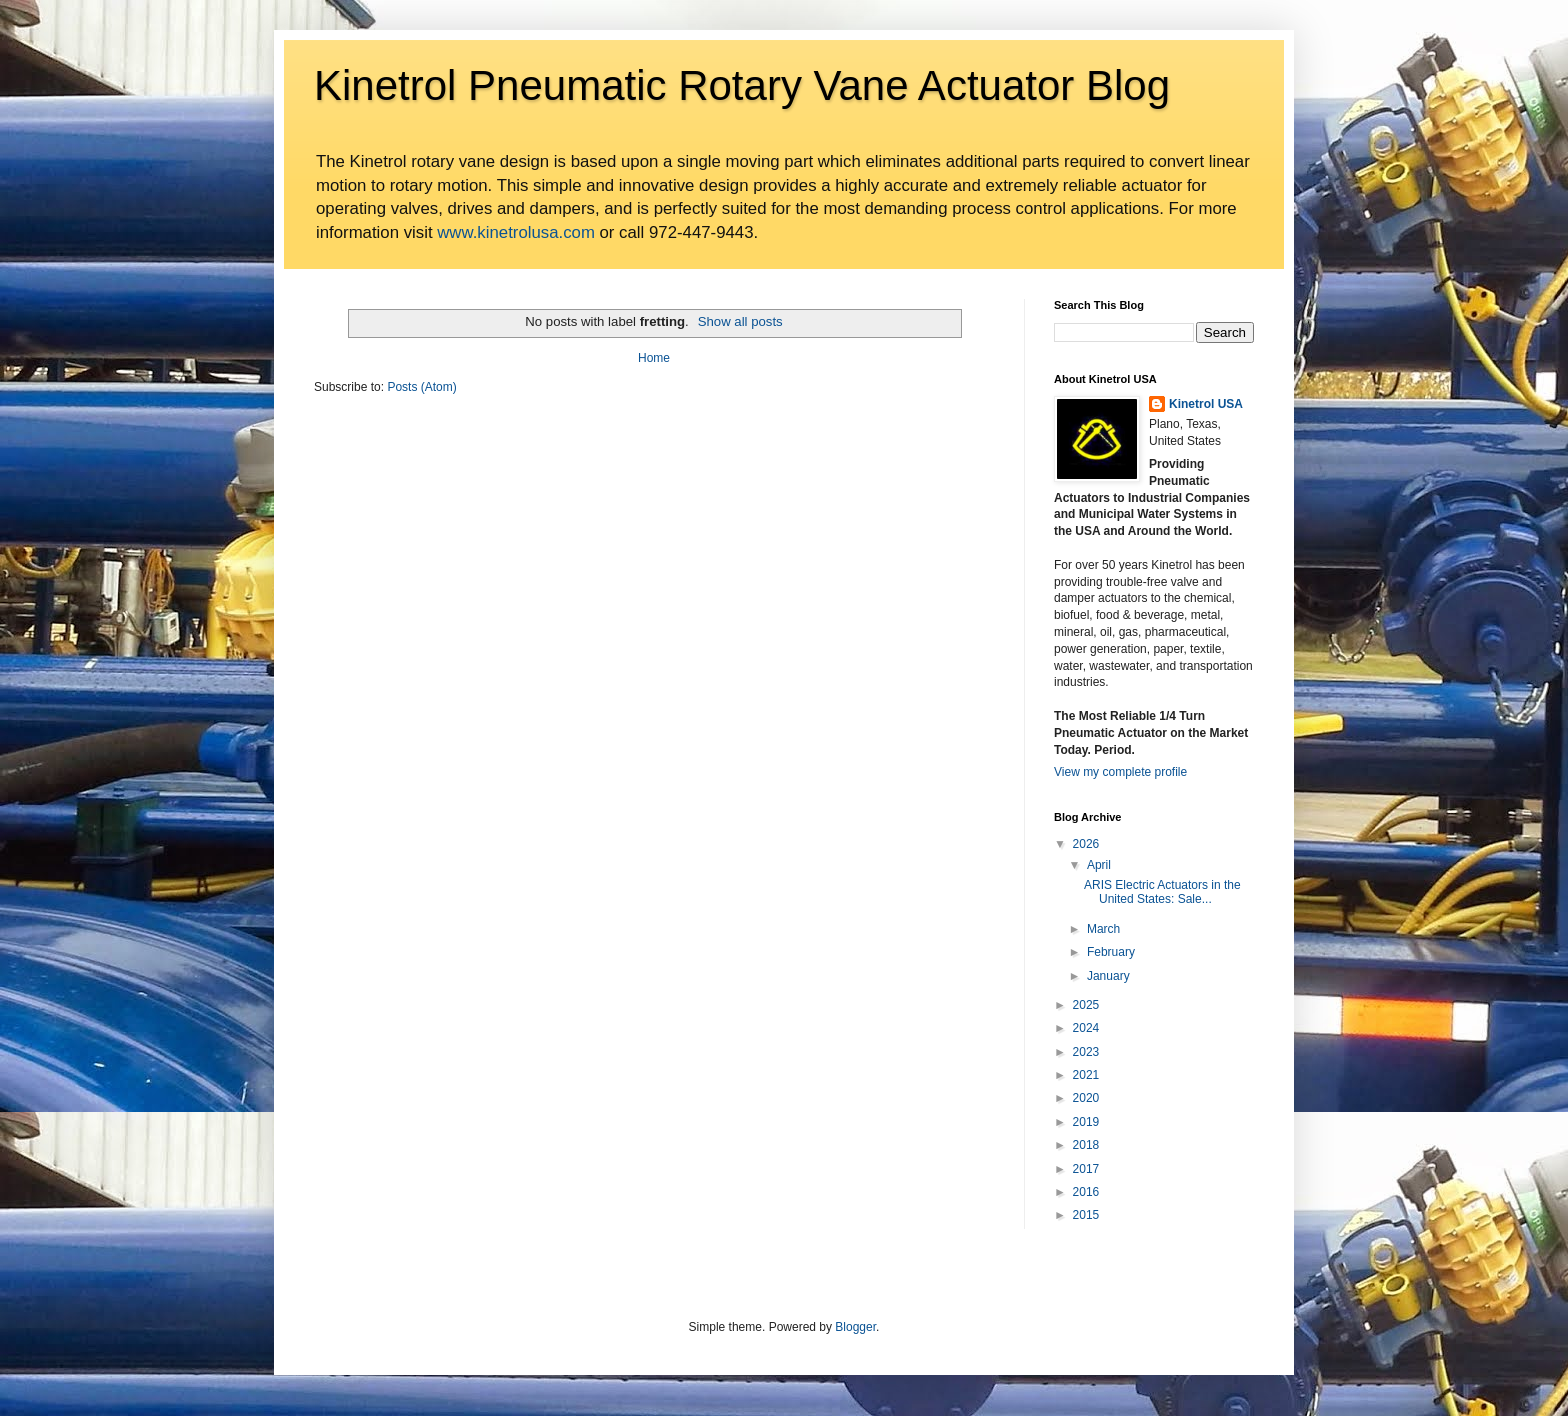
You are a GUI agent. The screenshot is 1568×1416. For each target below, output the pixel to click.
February (1111, 952)
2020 (1086, 1098)
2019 (1086, 1122)
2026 (1086, 844)
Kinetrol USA (1206, 404)
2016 (1086, 1192)
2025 (1086, 1005)
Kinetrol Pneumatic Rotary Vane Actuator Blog (742, 85)
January (1108, 976)
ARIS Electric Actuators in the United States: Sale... (1162, 892)
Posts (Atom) (421, 387)
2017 (1086, 1169)
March (1103, 929)
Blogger (855, 1327)
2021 (1086, 1075)
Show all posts (740, 321)
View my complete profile (1120, 772)
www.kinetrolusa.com (516, 232)
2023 (1086, 1052)
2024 (1086, 1028)
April (1099, 865)
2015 (1086, 1215)
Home (654, 358)
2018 (1086, 1145)
